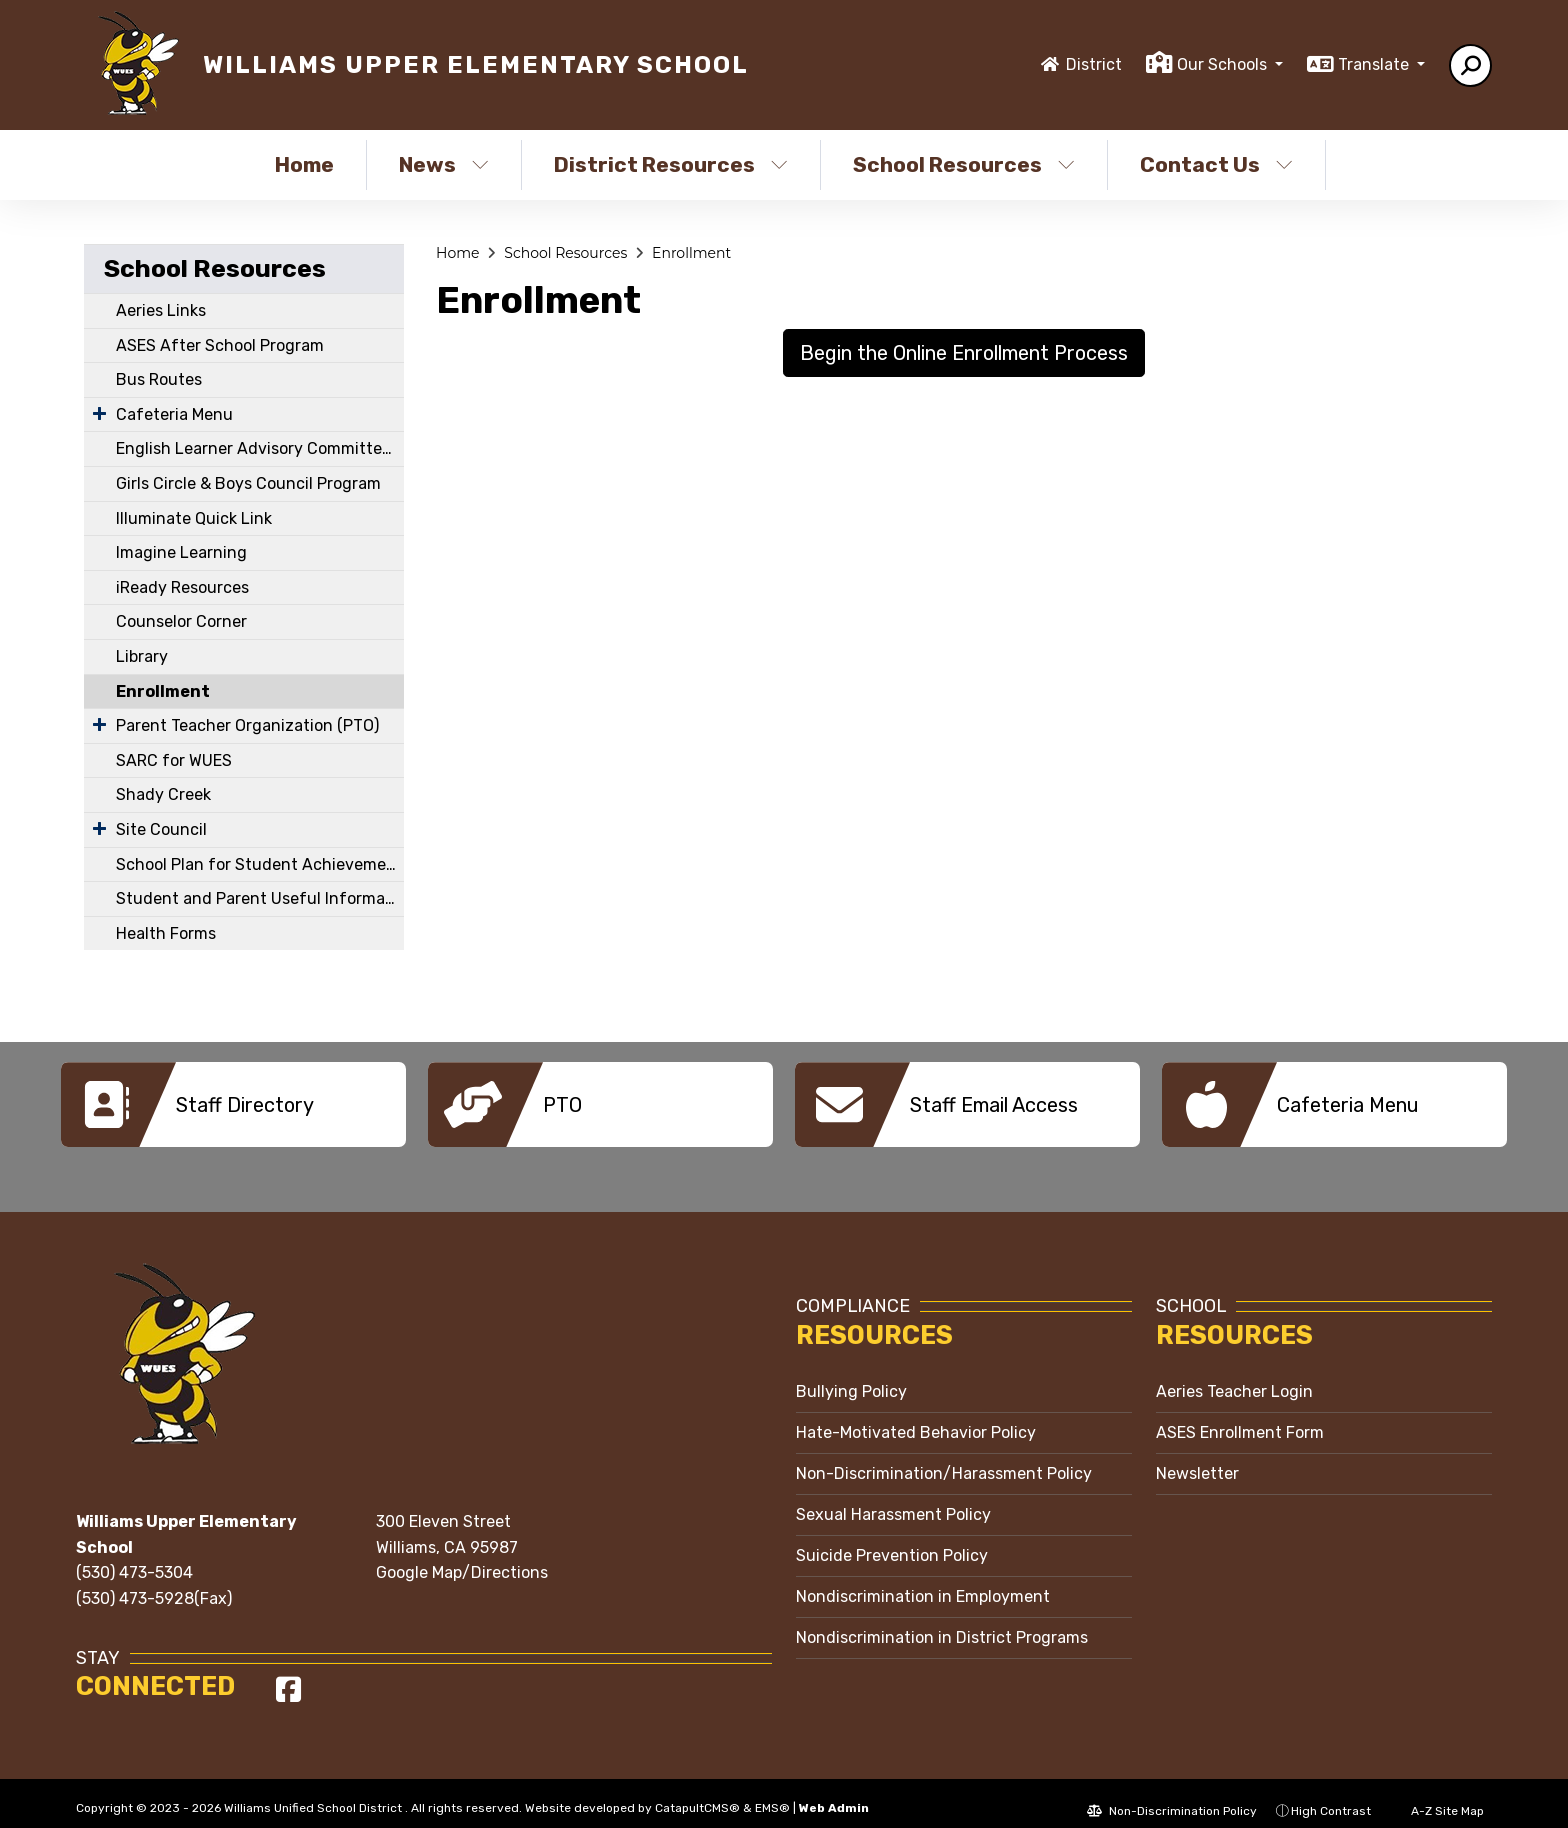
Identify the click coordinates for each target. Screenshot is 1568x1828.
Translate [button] (1375, 64)
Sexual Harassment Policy (893, 1499)
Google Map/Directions (462, 1557)
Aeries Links (161, 310)
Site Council (161, 829)
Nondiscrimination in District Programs (942, 1622)
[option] (233, 1104)
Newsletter (1197, 1458)
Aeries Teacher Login (1234, 1376)
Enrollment (163, 691)
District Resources (671, 164)
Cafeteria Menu (174, 414)
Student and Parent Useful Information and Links (260, 898)
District (1094, 64)
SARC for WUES (174, 760)
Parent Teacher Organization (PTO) (247, 725)
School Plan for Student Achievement (259, 864)
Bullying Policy (851, 1376)
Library (142, 656)
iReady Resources (182, 587)
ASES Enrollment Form (1240, 1417)
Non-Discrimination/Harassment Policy (944, 1458)
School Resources (964, 164)
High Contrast (1331, 1796)
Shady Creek (163, 794)
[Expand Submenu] (99, 413)
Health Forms (166, 933)
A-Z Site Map (1437, 1796)
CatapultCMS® (697, 1793)
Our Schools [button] (1224, 64)
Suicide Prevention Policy (892, 1540)
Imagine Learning (181, 552)
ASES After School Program (220, 345)
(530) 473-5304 (134, 1557)
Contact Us (1216, 164)
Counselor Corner (181, 621)
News (444, 164)
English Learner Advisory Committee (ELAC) (260, 448)
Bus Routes (159, 379)
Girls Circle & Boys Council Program (248, 483)
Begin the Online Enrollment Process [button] (964, 353)
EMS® (772, 1793)
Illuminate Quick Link (194, 518)
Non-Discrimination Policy (1172, 1796)
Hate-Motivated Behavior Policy (916, 1417)
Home (304, 164)
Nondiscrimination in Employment (923, 1581)
